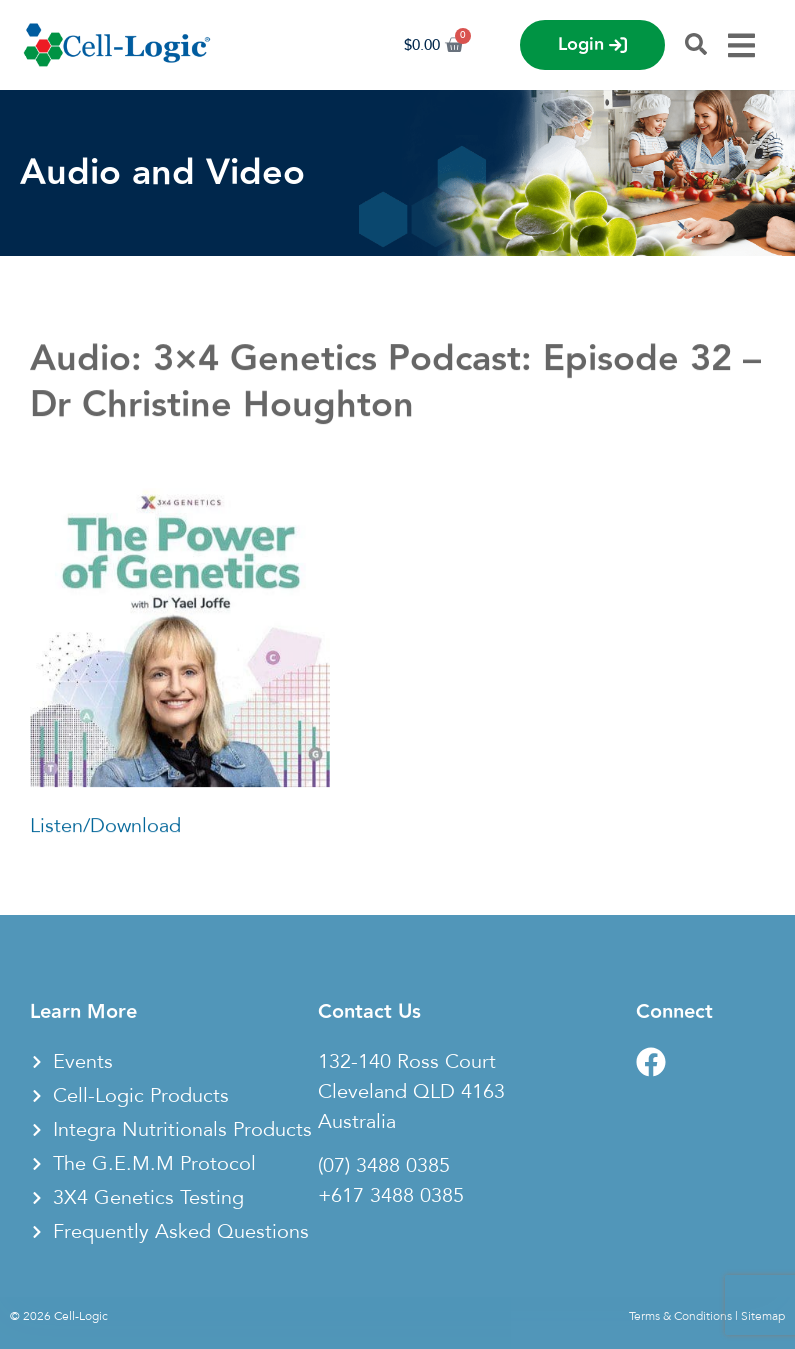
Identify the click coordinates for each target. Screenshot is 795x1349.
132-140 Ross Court (407, 1062)
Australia (357, 1122)
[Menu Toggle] (741, 45)
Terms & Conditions (680, 1316)
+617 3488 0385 (391, 1196)
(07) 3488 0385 (384, 1166)
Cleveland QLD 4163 (411, 1092)
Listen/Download (105, 832)
